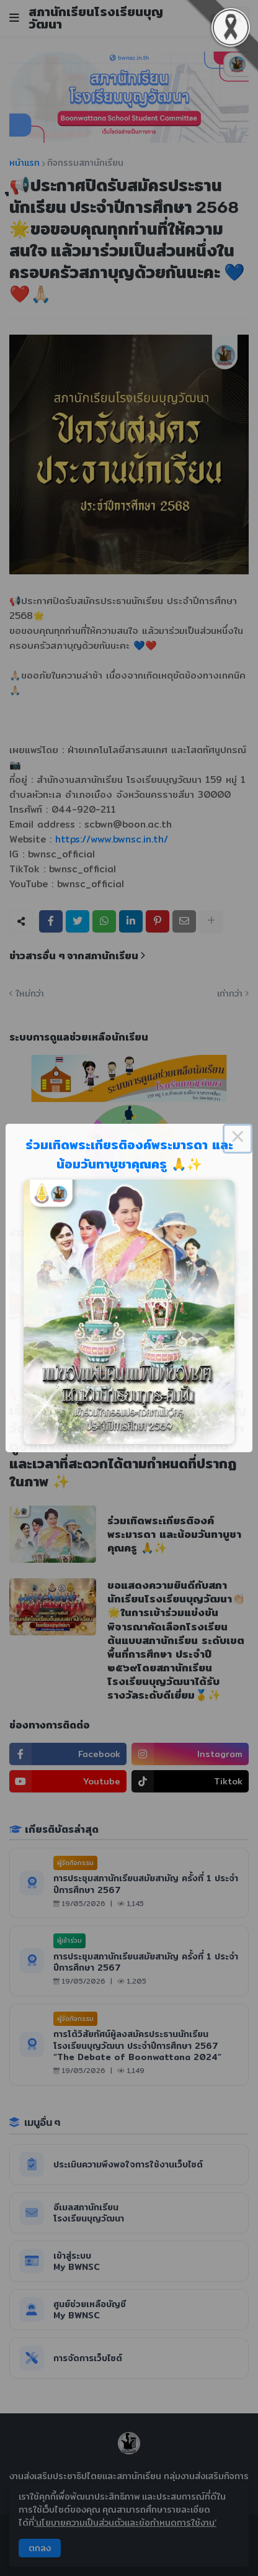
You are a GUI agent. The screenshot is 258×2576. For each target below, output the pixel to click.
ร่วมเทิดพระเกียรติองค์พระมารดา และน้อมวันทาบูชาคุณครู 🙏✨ (129, 1154)
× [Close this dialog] (237, 1139)
